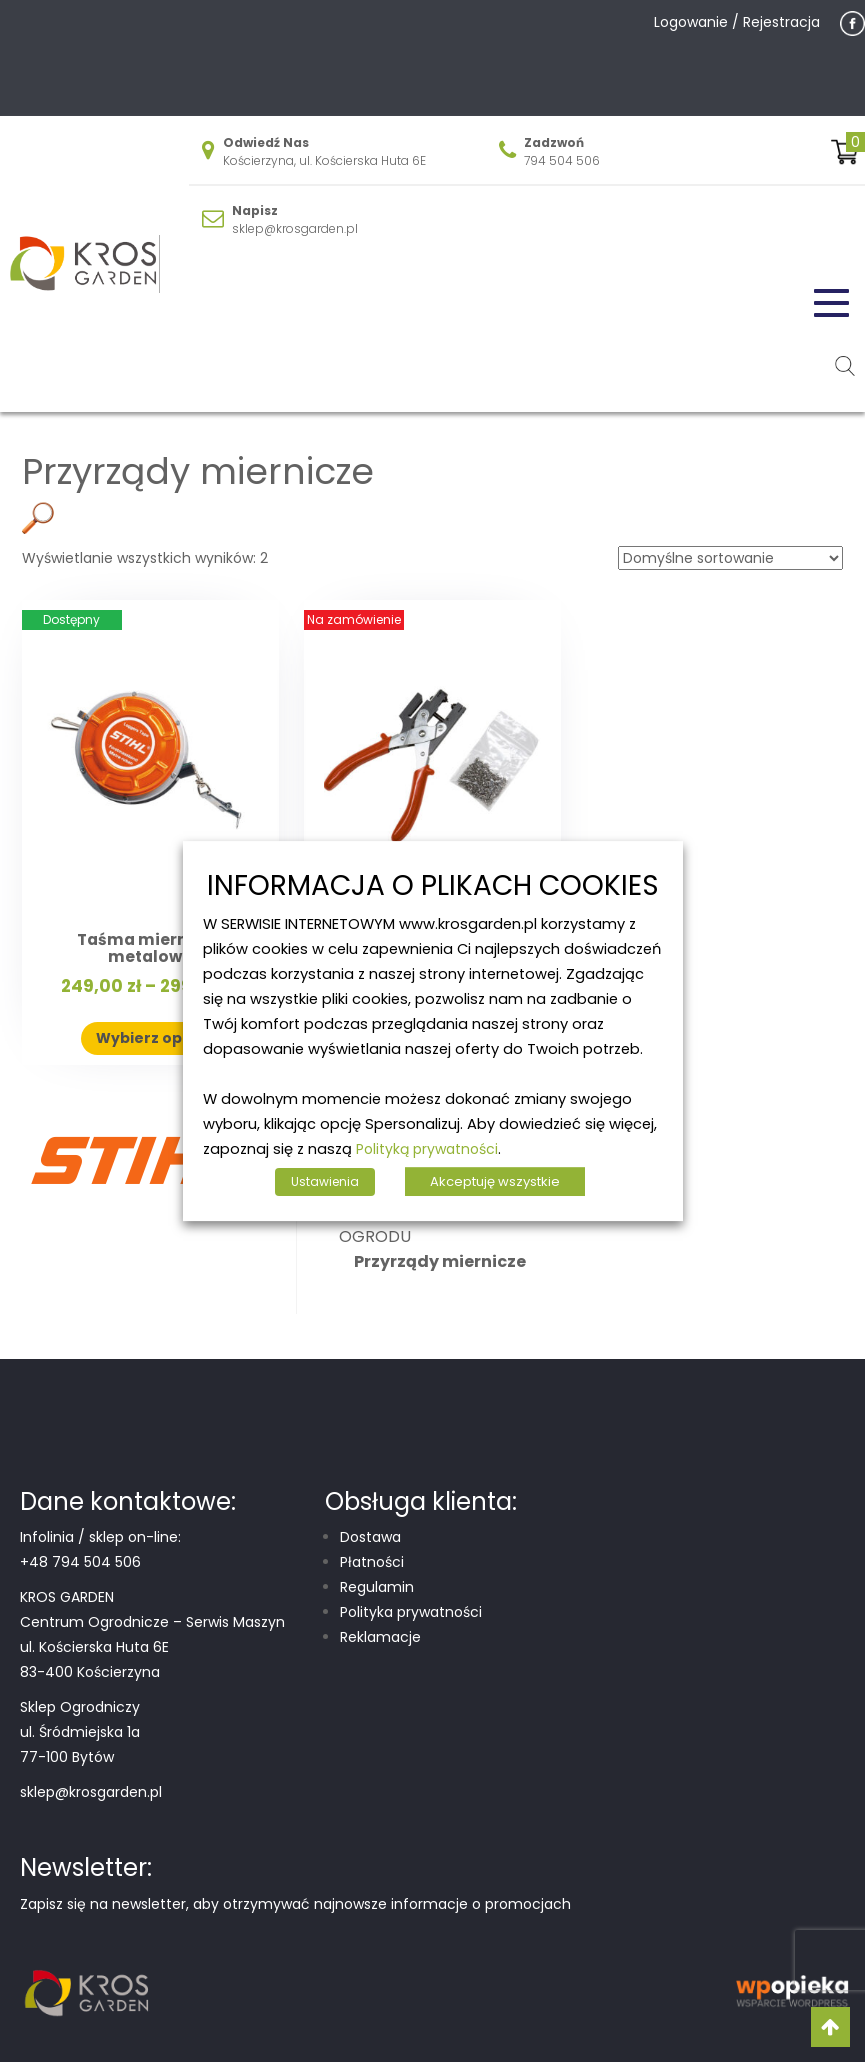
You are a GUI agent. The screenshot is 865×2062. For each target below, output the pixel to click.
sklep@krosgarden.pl (295, 228)
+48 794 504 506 (80, 1562)
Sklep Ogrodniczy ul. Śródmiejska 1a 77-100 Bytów (80, 1732)
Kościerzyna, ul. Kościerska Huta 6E (324, 160)
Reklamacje (380, 1637)
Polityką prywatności (427, 1149)
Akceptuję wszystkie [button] (495, 1181)
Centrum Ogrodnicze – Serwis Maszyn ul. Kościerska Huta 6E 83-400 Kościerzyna (152, 1647)
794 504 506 (562, 160)
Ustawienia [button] (325, 1181)
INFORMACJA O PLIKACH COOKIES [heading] (433, 886)
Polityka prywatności (411, 1612)
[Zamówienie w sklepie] (730, 558)
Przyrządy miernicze (440, 1261)
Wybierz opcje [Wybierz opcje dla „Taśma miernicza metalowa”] (150, 1038)
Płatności (372, 1562)
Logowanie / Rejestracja (737, 22)
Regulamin (377, 1587)
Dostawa (370, 1537)
